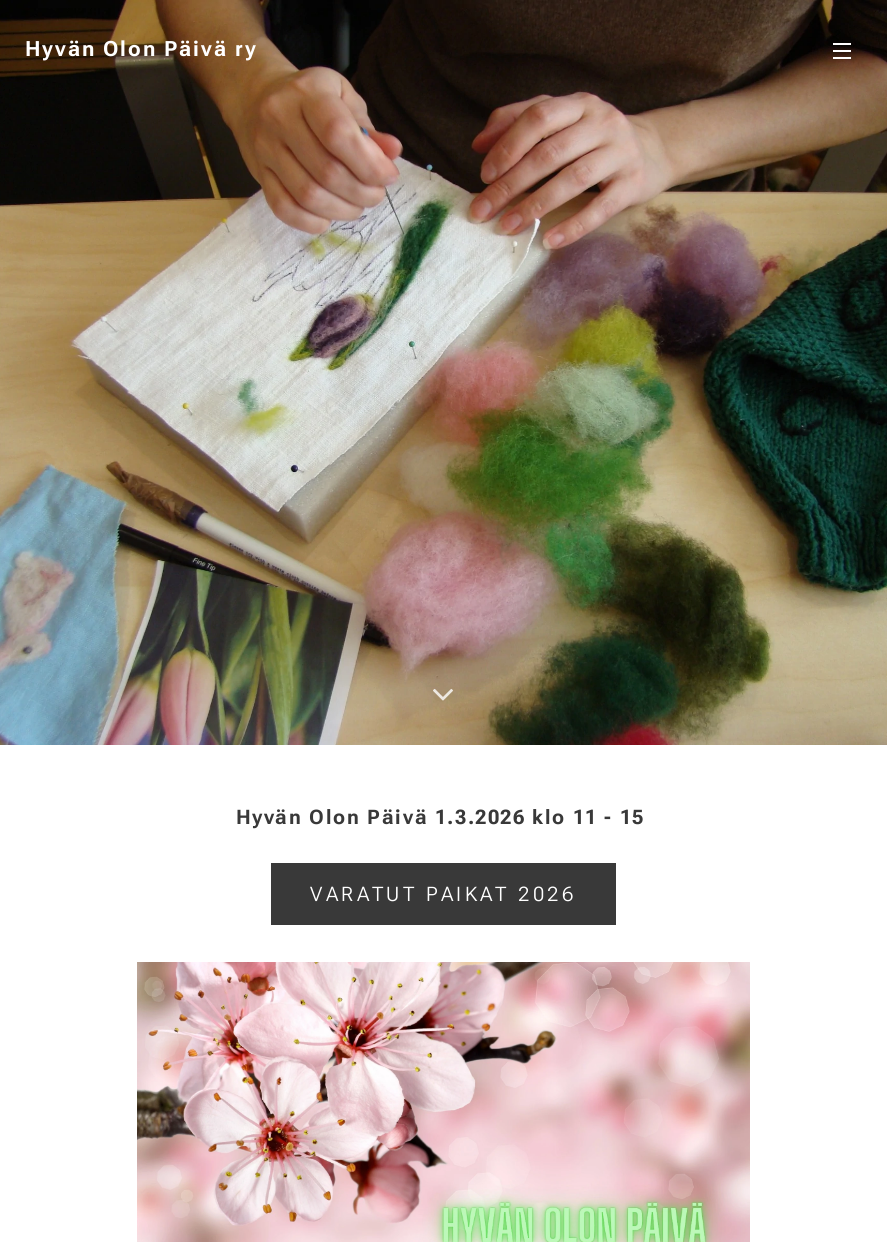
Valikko (842, 51)
